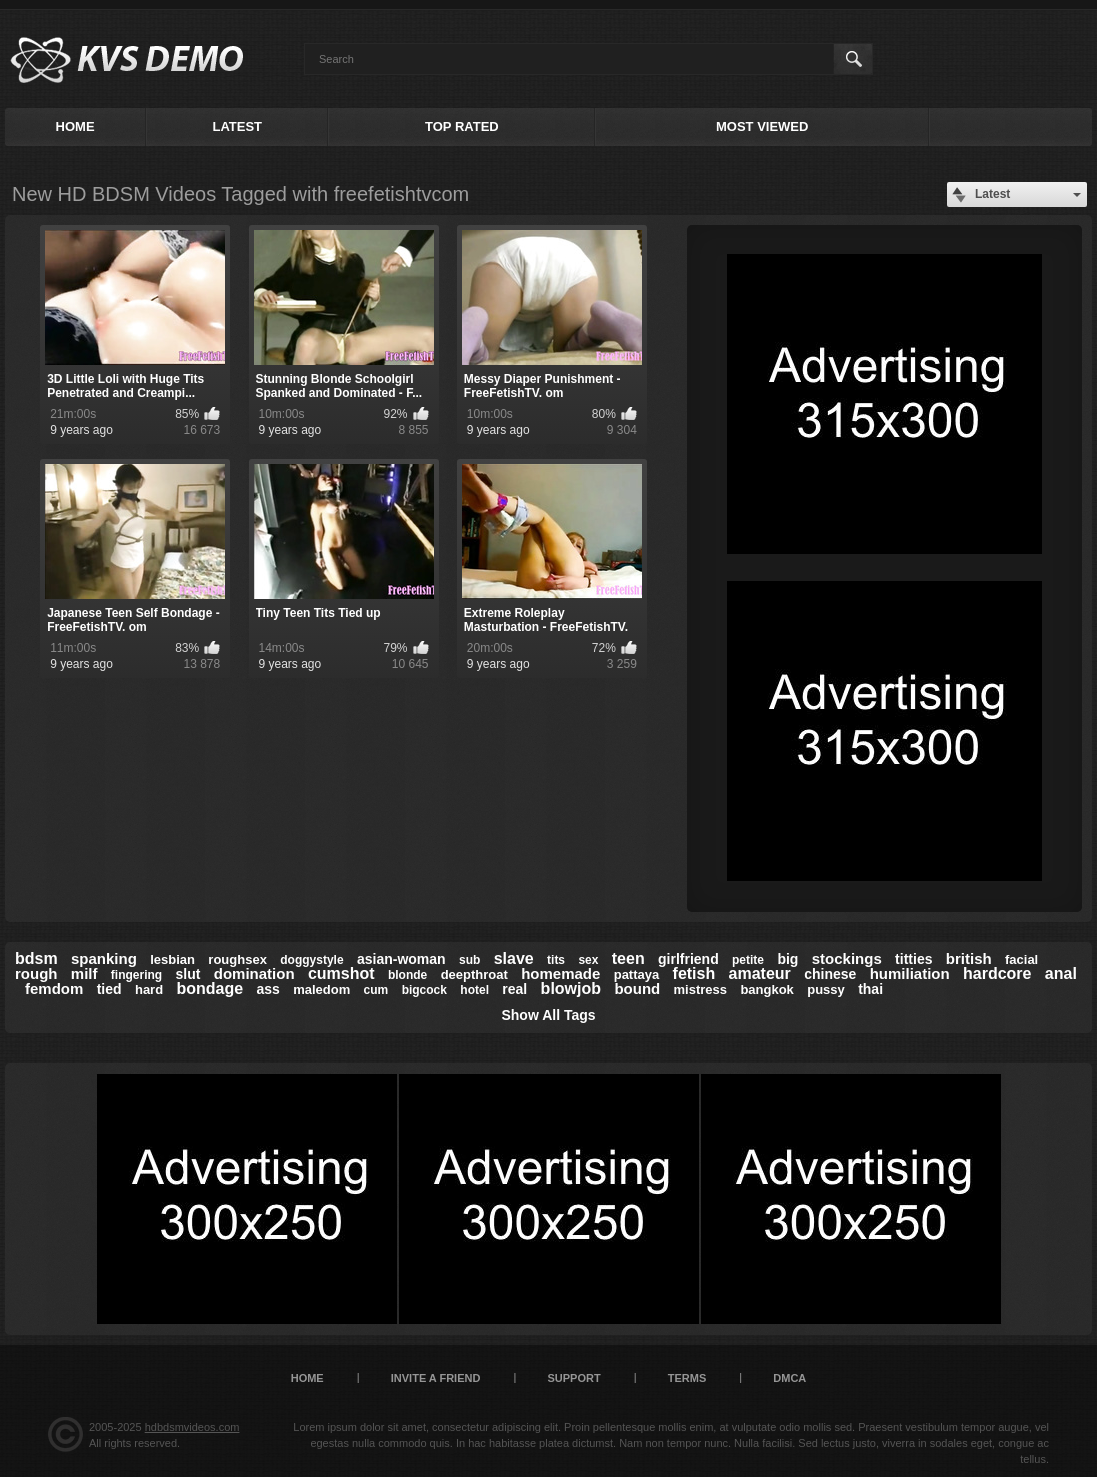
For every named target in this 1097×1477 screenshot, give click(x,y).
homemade (560, 973)
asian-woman (401, 959)
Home (75, 126)
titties (913, 959)
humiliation (910, 973)
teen (628, 958)
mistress (700, 989)
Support (573, 1378)
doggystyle (311, 960)
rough (36, 973)
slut (188, 974)
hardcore (997, 973)
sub (469, 960)
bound (637, 988)
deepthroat (474, 974)
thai (870, 989)
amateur (760, 973)
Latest (237, 126)
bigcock (424, 990)
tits (556, 960)
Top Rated (462, 126)
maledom (321, 989)
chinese (830, 974)
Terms (687, 1378)
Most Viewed (762, 126)
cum (376, 990)
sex (588, 960)
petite (748, 960)
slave (514, 958)
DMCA (789, 1378)
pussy (826, 989)
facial (1021, 959)
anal (1061, 973)
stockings (847, 958)
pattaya (637, 974)
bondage (209, 988)
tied (109, 989)
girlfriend (688, 959)
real (514, 989)
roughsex (237, 959)
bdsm (36, 958)
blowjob (571, 988)
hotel (474, 990)
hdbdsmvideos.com (192, 1427)
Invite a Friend (436, 1378)
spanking (104, 958)
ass (267, 989)
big (787, 959)
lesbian (172, 959)
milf (84, 973)
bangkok (766, 989)
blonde (407, 975)
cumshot (341, 973)
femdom (54, 988)
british (969, 958)
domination (254, 973)
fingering (136, 975)
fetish (694, 973)
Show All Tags (548, 1015)
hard (149, 989)
